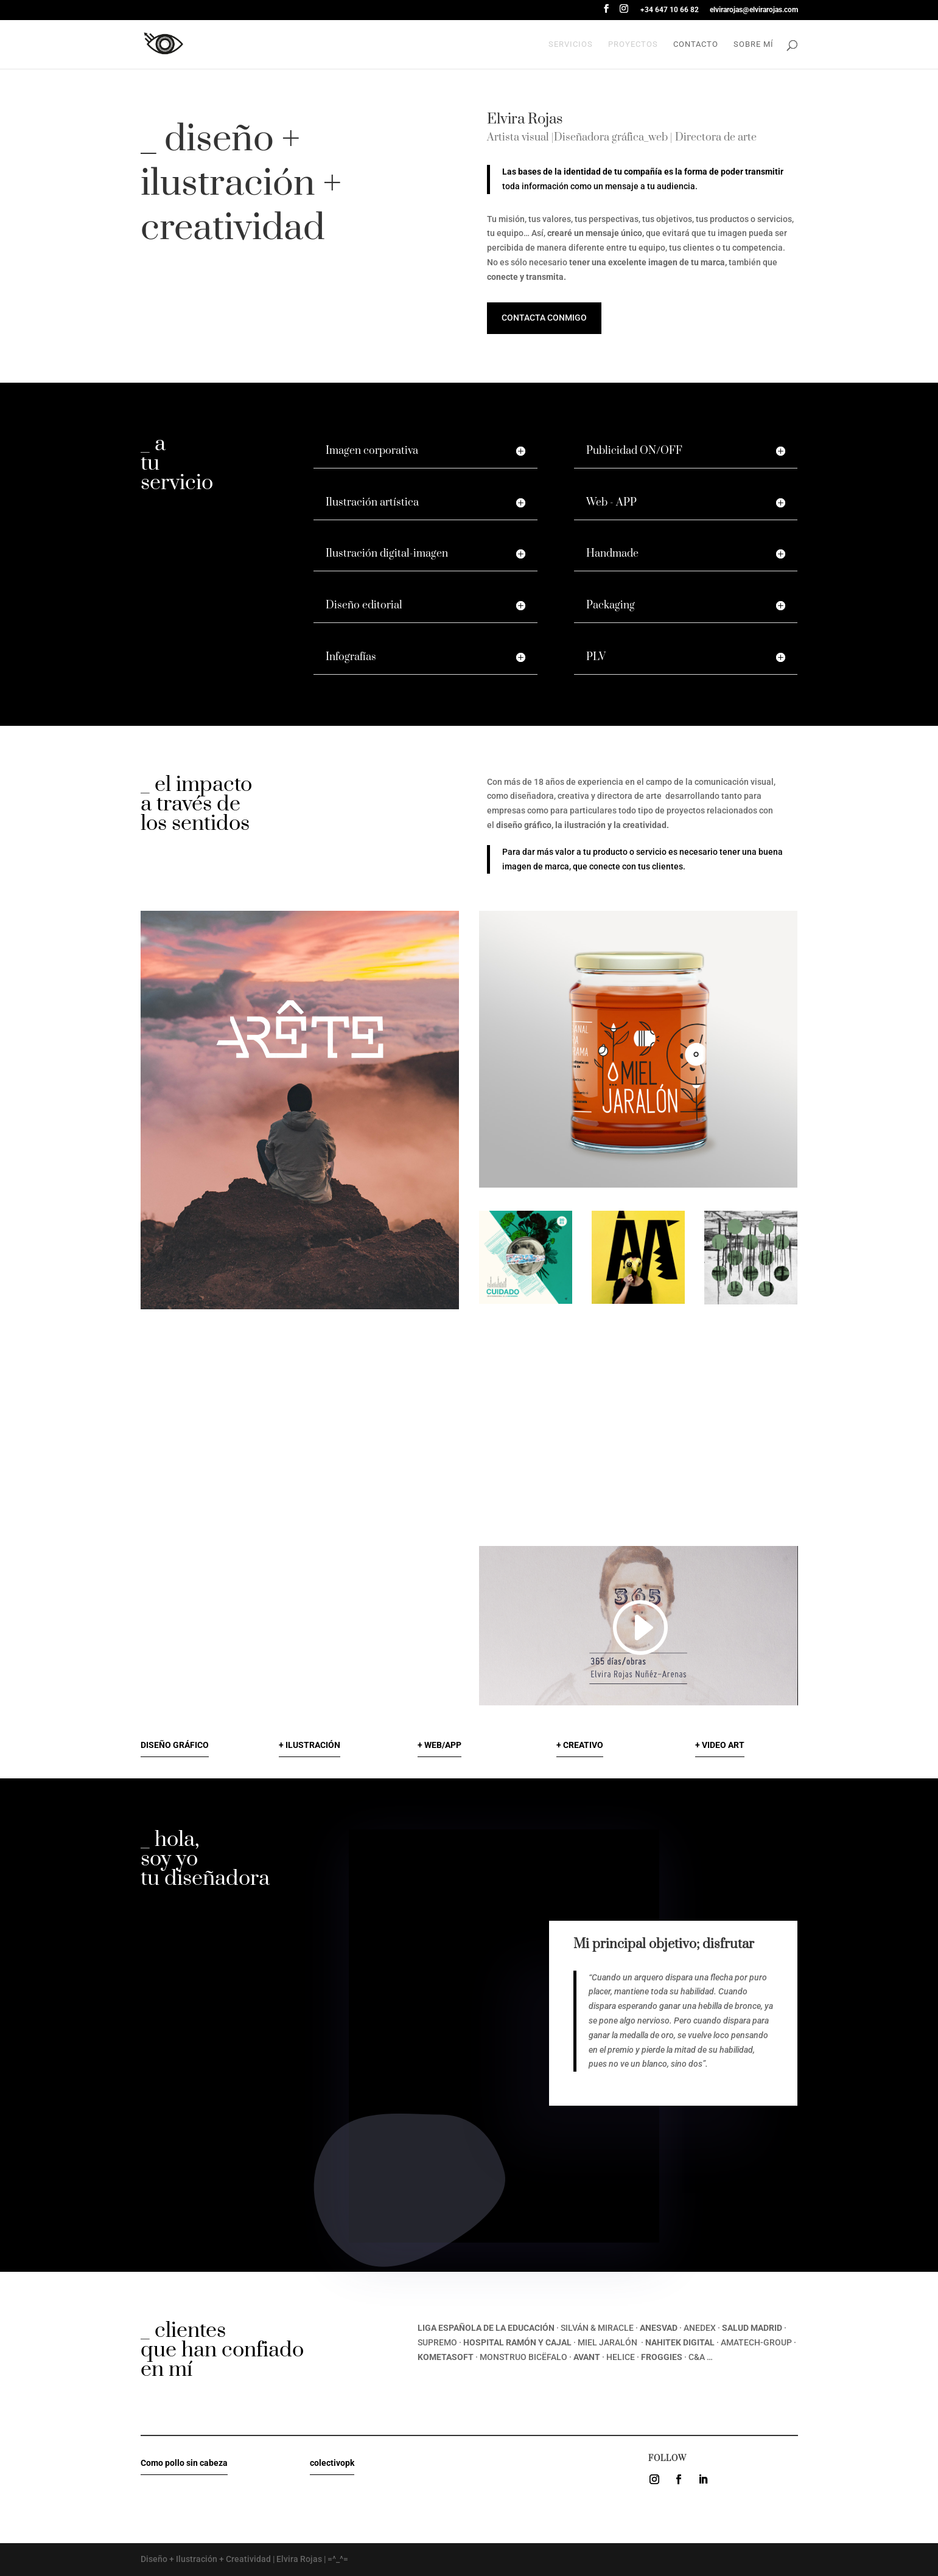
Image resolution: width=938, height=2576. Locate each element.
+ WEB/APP (439, 1745)
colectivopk (332, 2463)
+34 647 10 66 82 (669, 10)
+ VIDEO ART (719, 1745)
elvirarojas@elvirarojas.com (754, 10)
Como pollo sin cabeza (184, 2463)
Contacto (695, 44)
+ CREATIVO (579, 1745)
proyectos (633, 44)
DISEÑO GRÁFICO (175, 1745)
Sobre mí (753, 44)
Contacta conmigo (544, 317)
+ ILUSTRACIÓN (309, 1745)
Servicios (570, 44)
